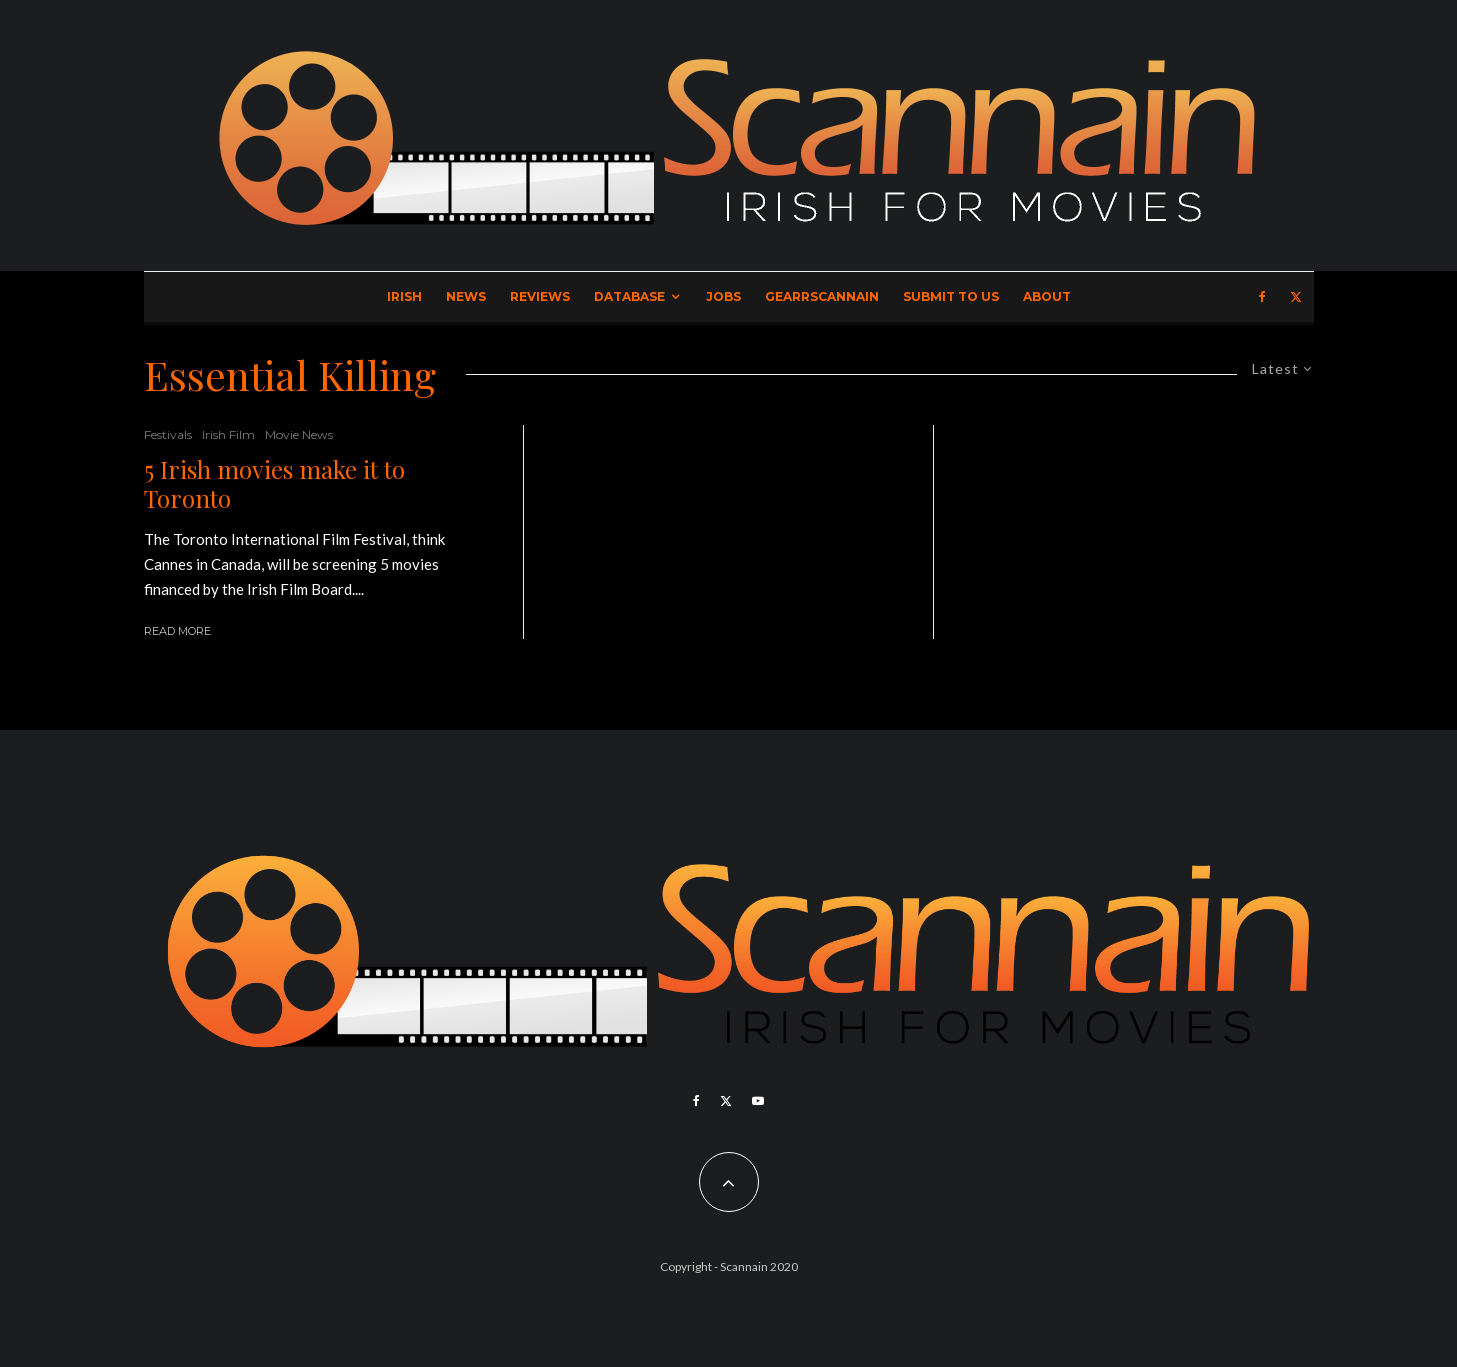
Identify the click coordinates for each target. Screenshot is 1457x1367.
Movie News (299, 434)
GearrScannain (822, 296)
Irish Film (228, 434)
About (1047, 296)
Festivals (168, 434)
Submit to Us (951, 296)
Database (629, 296)
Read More (177, 631)
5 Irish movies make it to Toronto (274, 484)
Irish (404, 296)
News (466, 296)
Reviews (540, 296)
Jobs (723, 296)
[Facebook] (1262, 297)
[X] (1296, 297)
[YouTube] (758, 1101)
